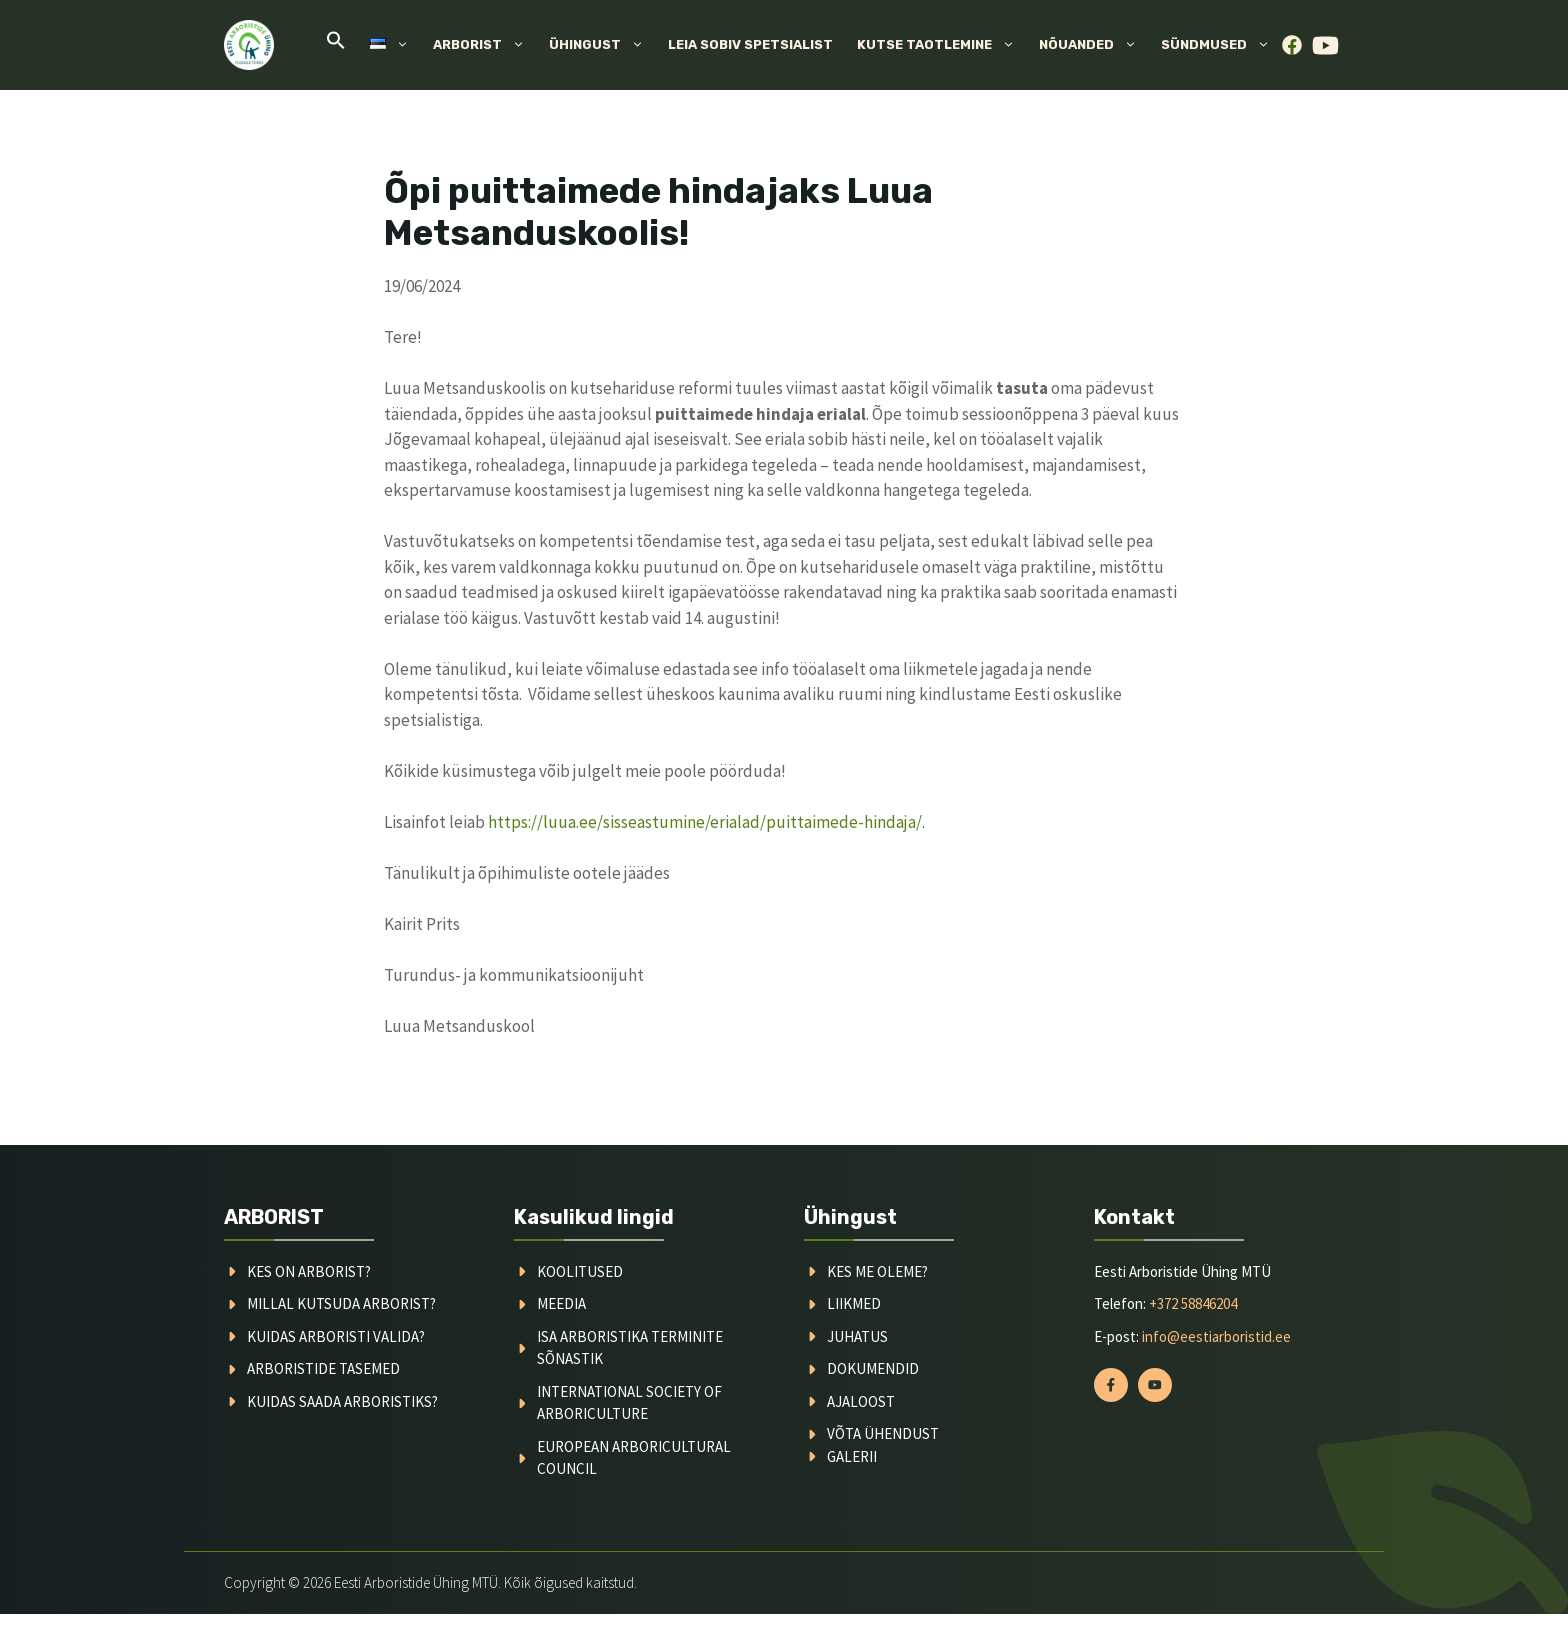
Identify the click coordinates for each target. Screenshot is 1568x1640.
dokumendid (873, 1368)
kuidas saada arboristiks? (342, 1401)
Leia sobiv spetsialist (750, 44)
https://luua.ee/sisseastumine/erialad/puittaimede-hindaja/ (705, 822)
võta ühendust (883, 1433)
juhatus (857, 1336)
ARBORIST (274, 1217)
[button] (336, 45)
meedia (561, 1303)
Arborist (485, 45)
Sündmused (1221, 45)
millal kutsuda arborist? (341, 1303)
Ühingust (602, 45)
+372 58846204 (1193, 1303)
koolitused (580, 1271)
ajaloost (861, 1401)
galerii (852, 1456)
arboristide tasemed (323, 1368)
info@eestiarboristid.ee (1216, 1336)
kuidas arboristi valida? (336, 1336)
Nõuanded (1094, 45)
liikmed (854, 1303)
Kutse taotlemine (942, 45)
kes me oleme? (877, 1271)
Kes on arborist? (309, 1271)
